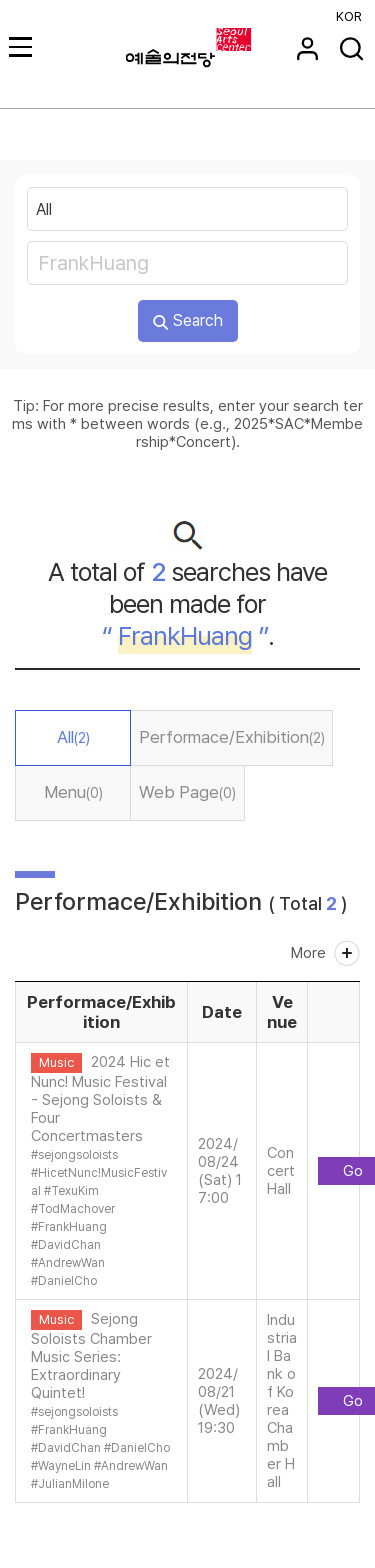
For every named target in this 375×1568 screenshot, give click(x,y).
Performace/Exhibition (232, 737)
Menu (73, 792)
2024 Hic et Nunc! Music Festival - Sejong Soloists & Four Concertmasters (100, 1099)
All (73, 737)
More (308, 953)
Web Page (187, 792)
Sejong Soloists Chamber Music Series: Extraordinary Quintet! (91, 1356)
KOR (349, 16)
